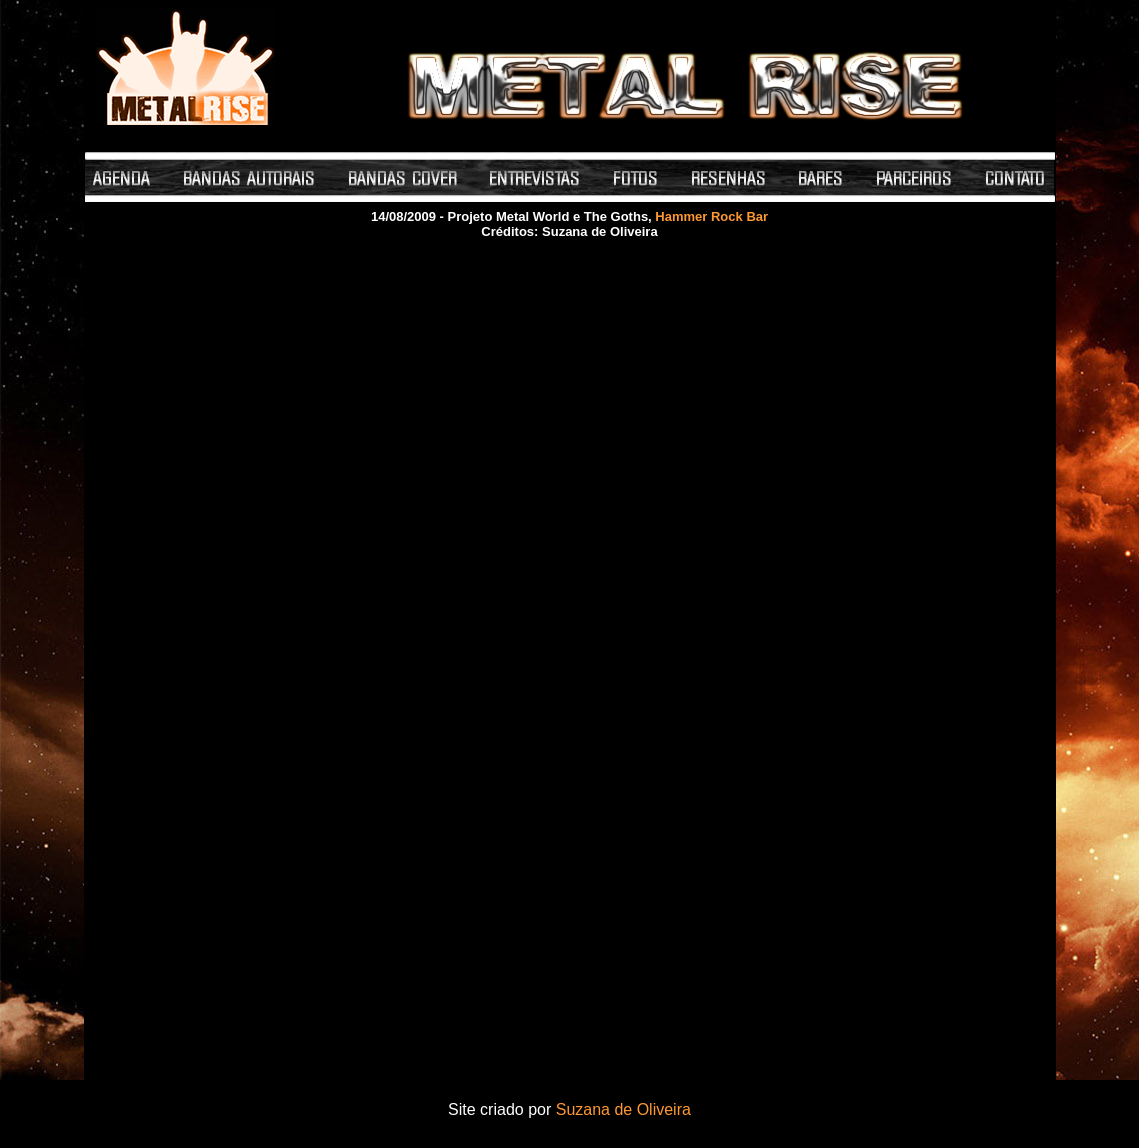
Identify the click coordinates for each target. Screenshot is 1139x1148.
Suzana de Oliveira (623, 1109)
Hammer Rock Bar (711, 216)
